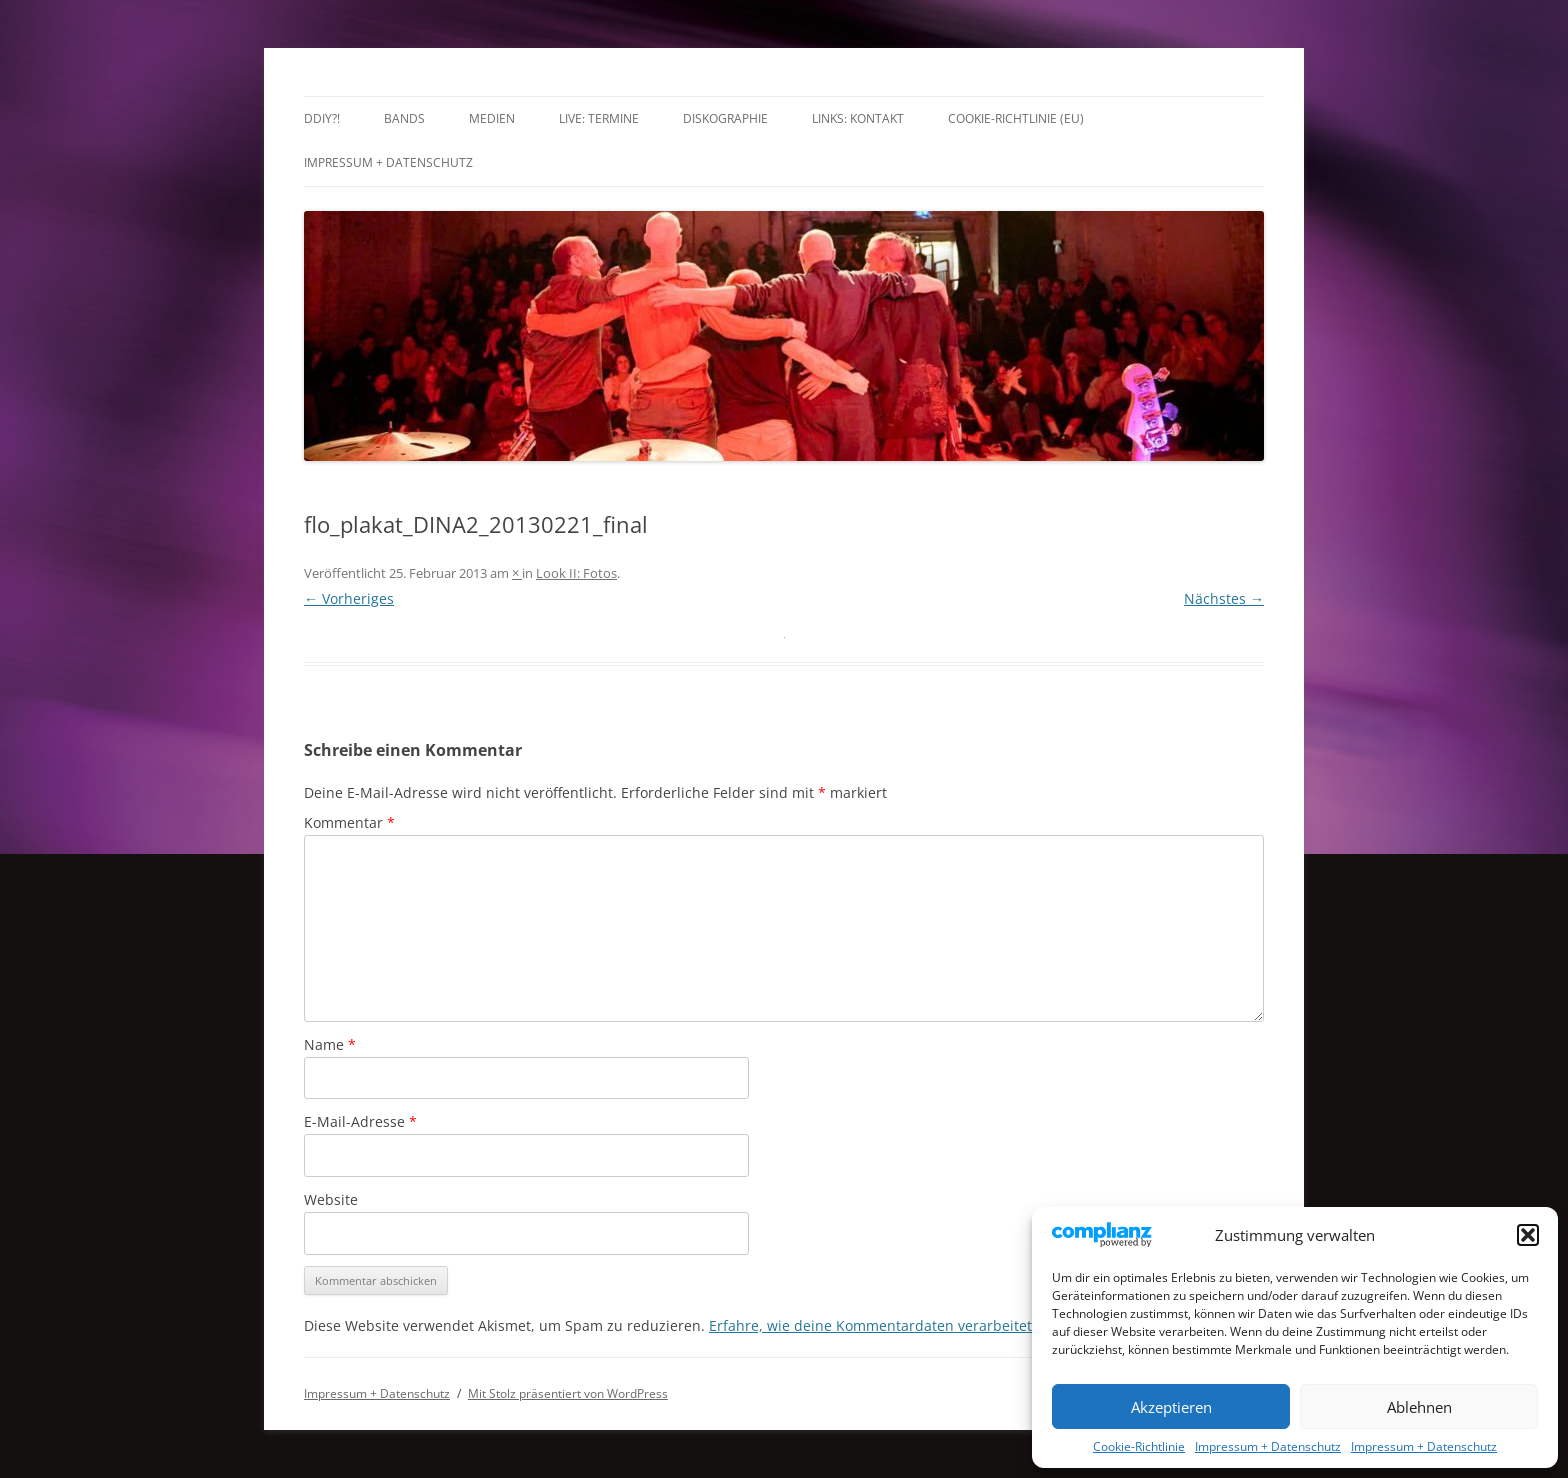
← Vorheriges (349, 598)
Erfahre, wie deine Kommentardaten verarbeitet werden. (900, 1325)
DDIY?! (322, 118)
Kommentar (349, 822)
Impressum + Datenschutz (1268, 1446)
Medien (492, 118)
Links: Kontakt (858, 118)
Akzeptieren (1171, 1407)
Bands (404, 118)
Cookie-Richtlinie (1139, 1446)
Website (331, 1199)
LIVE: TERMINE (599, 118)
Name (330, 1044)
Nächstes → (1224, 598)
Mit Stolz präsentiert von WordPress (568, 1393)
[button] (1528, 1235)
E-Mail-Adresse (360, 1121)
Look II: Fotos (576, 573)
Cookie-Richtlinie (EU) (1016, 118)
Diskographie (725, 118)
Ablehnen (1419, 1407)
